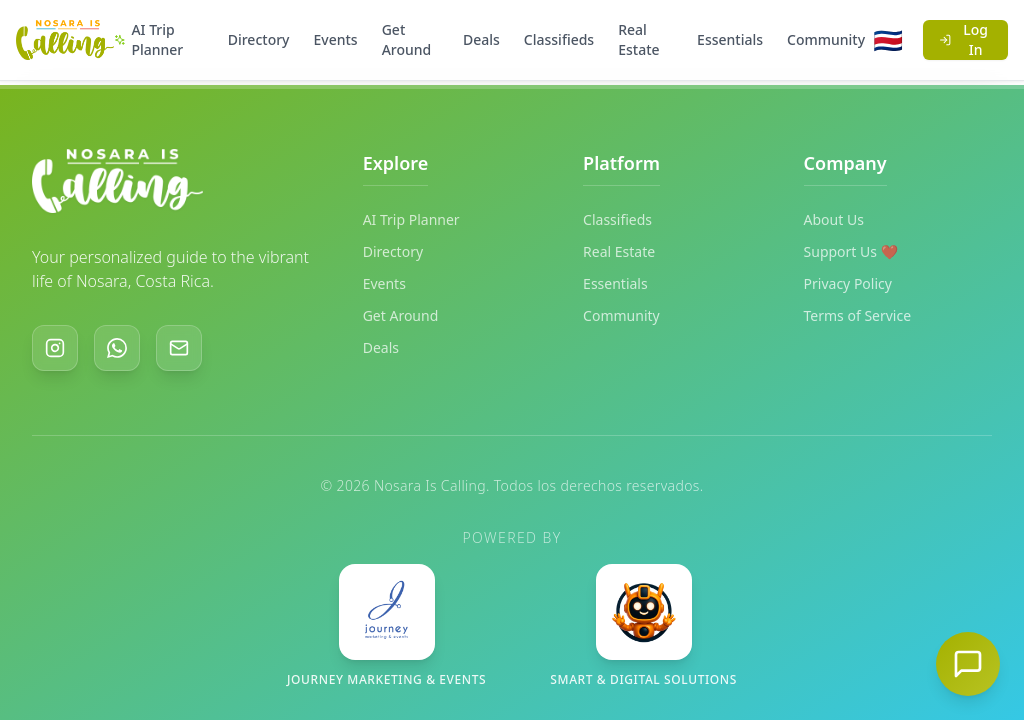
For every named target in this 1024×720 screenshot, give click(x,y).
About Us (834, 219)
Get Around (407, 39)
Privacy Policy (848, 283)
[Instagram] (55, 348)
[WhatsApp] (117, 348)
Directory (259, 39)
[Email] (179, 348)
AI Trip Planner (149, 39)
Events (336, 39)
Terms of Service (858, 315)
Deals (481, 39)
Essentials (730, 39)
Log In (963, 39)
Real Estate (638, 39)
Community (826, 39)
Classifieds (559, 39)
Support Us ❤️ (851, 251)
